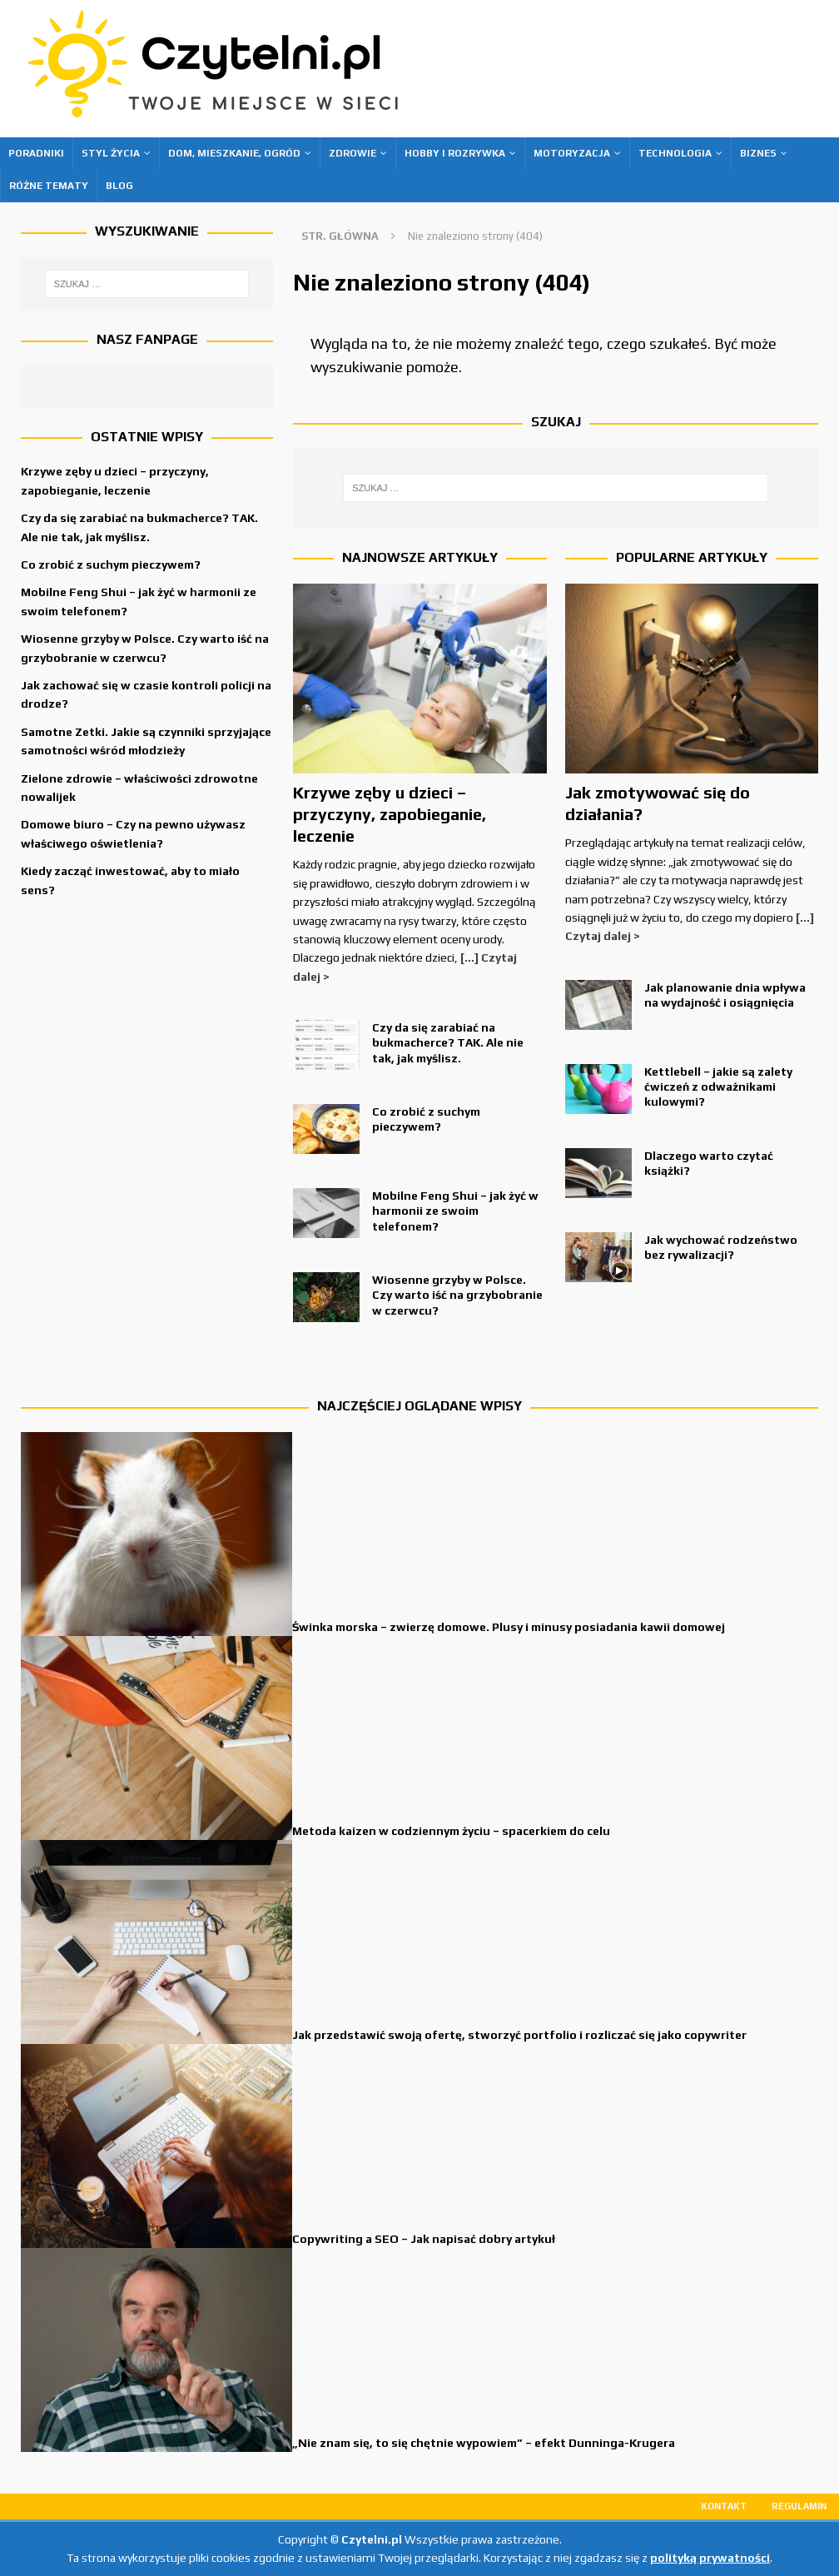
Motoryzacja (572, 153)
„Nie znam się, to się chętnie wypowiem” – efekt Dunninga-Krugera (483, 2442)
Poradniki (36, 153)
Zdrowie (352, 153)
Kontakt (724, 2506)
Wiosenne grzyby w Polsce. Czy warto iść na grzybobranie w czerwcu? (457, 1294)
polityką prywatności (710, 2557)
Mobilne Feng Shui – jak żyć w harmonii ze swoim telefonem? (455, 1210)
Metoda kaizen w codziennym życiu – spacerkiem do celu (451, 1831)
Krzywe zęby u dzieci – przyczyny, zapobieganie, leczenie (389, 814)
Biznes (758, 153)
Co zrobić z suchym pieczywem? (111, 564)
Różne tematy (48, 185)
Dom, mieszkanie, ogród (234, 153)
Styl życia (111, 153)
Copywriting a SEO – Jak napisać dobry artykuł (423, 2238)
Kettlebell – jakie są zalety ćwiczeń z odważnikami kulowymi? (718, 1086)
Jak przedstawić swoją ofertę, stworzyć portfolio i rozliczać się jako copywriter (519, 2034)
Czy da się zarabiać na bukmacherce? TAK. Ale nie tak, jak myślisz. (448, 1042)
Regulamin (799, 2506)
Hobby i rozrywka (455, 153)
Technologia (675, 153)
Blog (119, 185)
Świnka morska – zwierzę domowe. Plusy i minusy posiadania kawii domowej (508, 1627)
